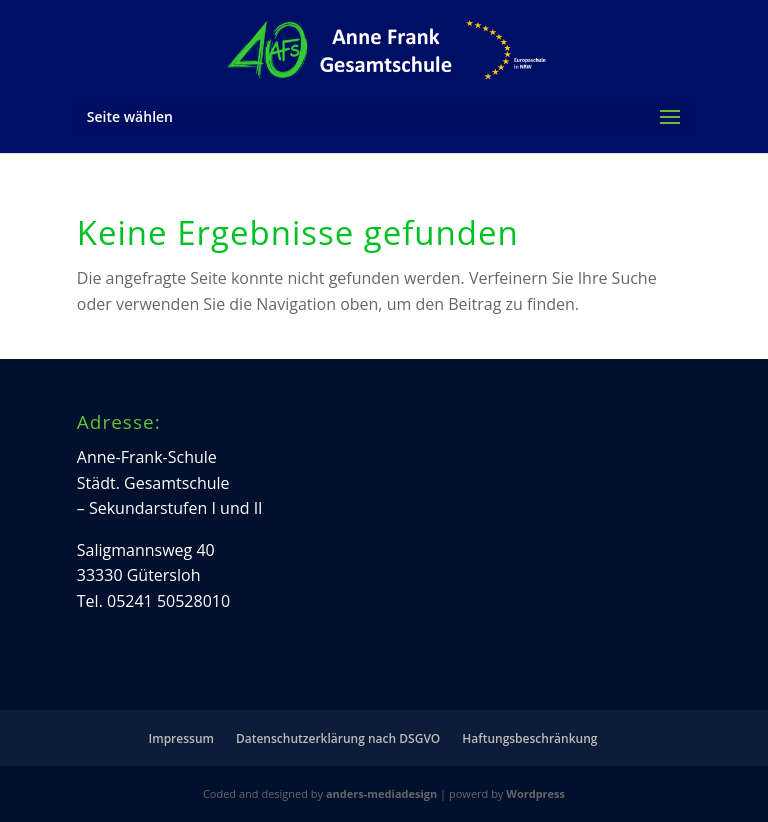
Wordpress (535, 793)
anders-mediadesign (381, 793)
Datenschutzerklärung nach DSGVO (338, 738)
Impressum (181, 738)
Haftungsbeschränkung (529, 738)
